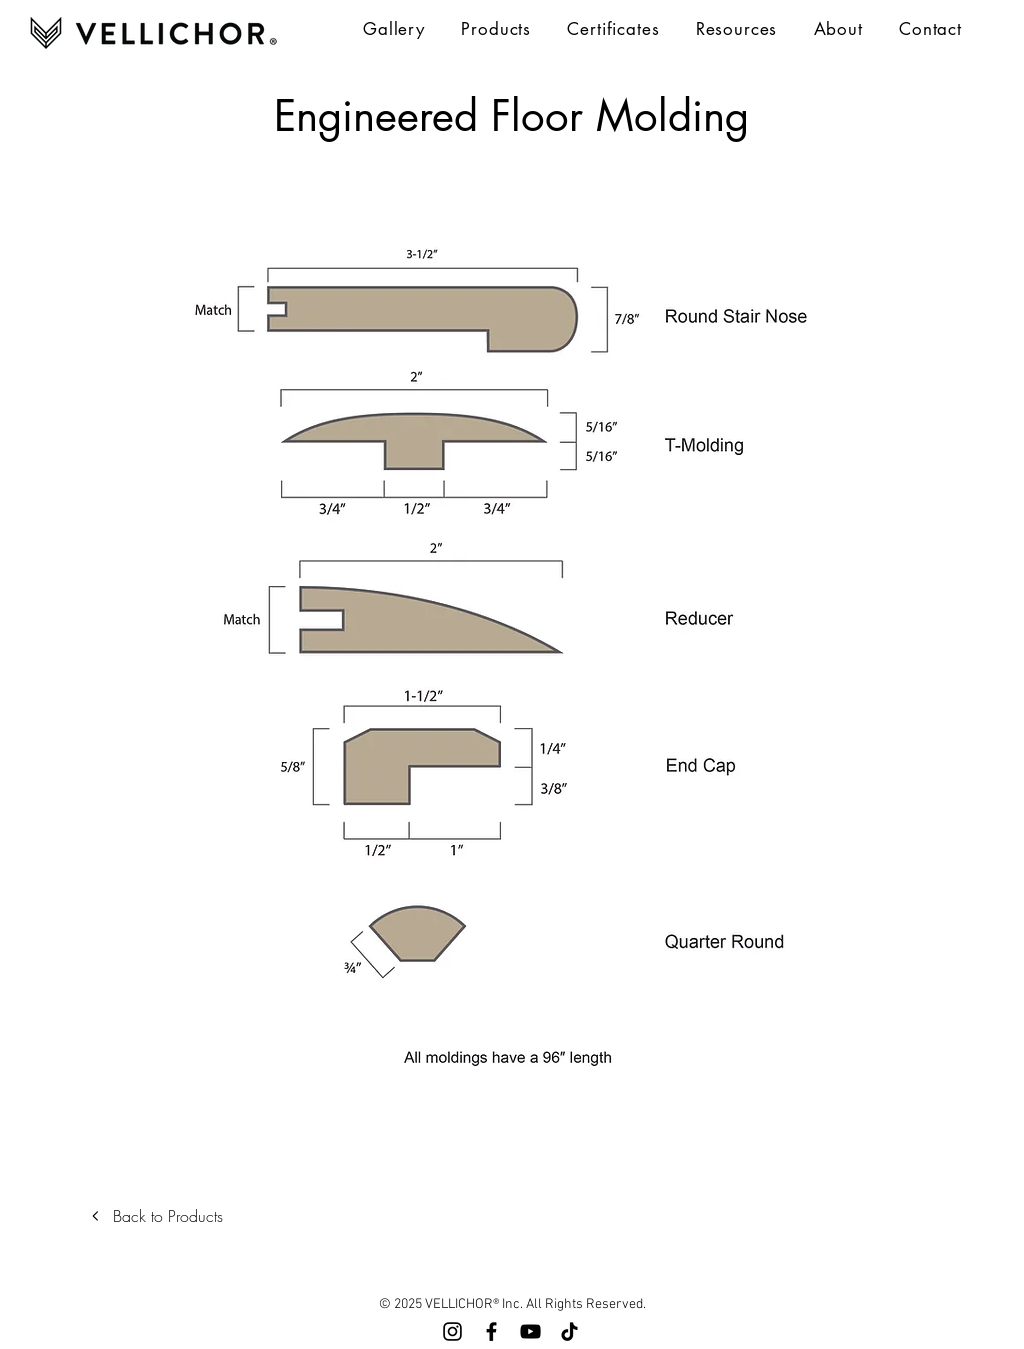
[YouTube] (530, 1331)
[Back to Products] (162, 1216)
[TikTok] (569, 1331)
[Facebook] (491, 1331)
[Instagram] (452, 1331)
